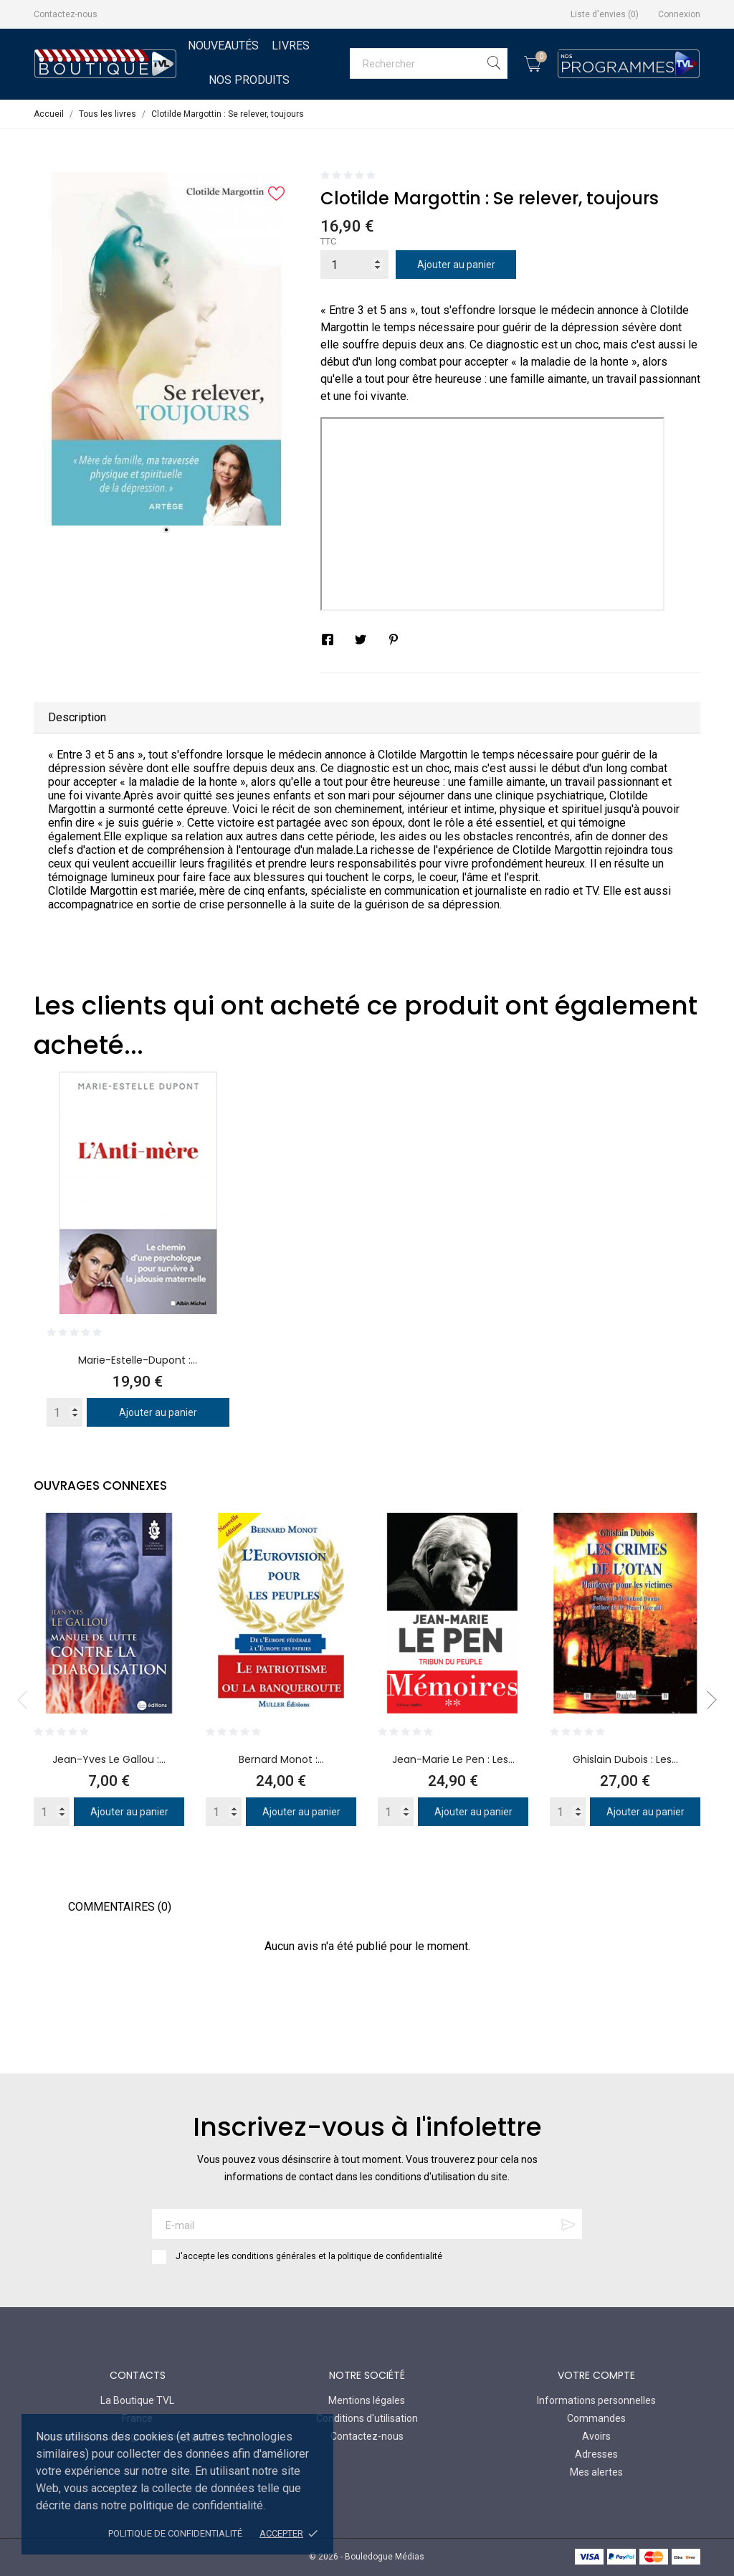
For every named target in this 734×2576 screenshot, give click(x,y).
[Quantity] (64, 1412)
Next (707, 1700)
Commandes (596, 2418)
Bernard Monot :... (281, 1759)
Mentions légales (366, 2400)
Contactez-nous (65, 14)
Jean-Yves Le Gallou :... (109, 1759)
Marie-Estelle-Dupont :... (137, 1360)
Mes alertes (596, 2472)
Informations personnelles (596, 2400)
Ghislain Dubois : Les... (625, 1759)
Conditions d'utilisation (367, 2418)
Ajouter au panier (456, 264)
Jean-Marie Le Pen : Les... (453, 1759)
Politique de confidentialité (175, 2533)
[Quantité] (354, 264)
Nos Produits (249, 80)
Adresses (596, 2454)
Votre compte (596, 2375)
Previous (26, 1700)
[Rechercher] (428, 63)
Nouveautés (223, 45)
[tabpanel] (166, 349)
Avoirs (596, 2436)
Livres (291, 45)
